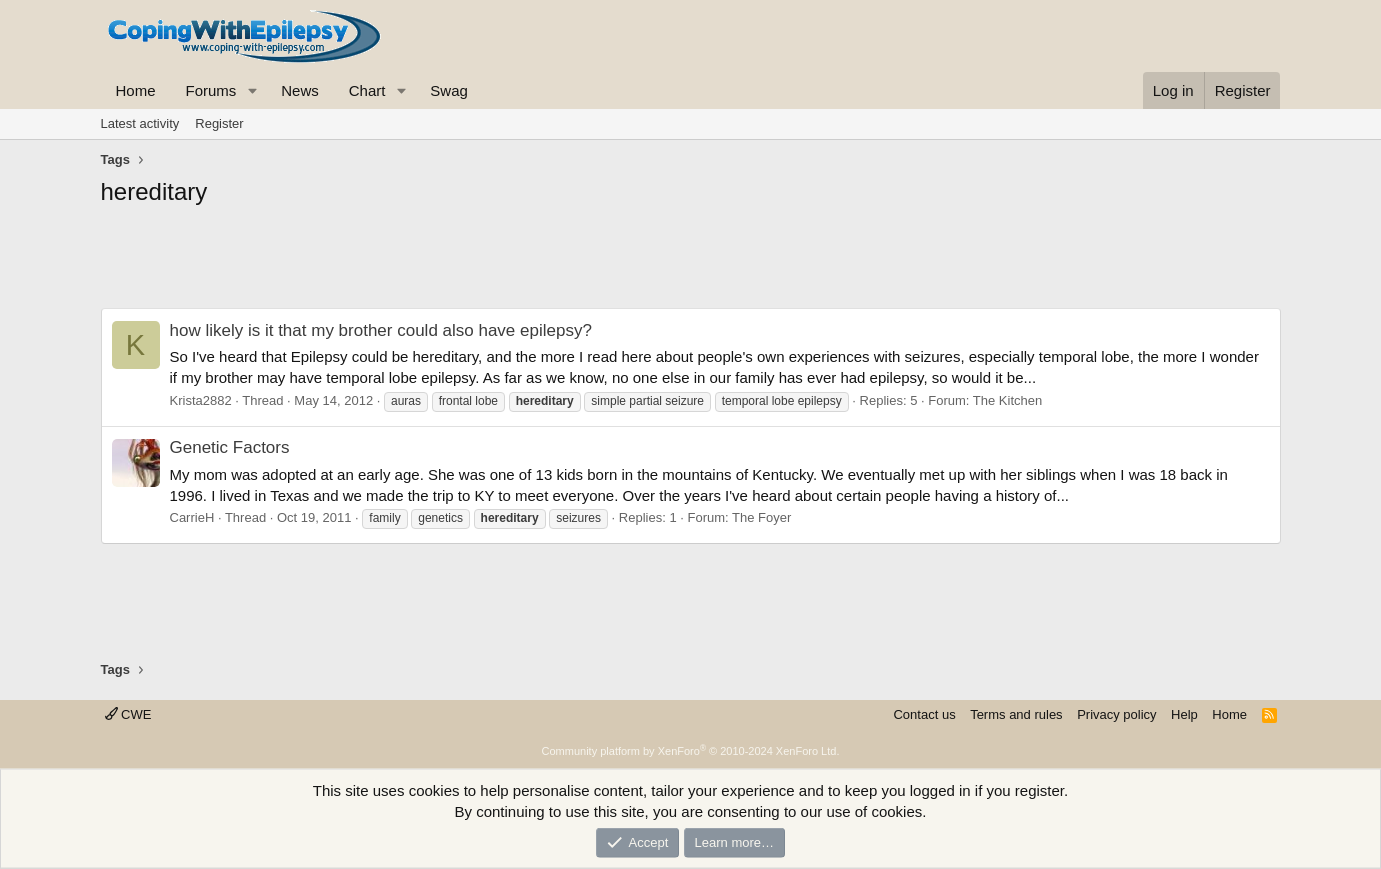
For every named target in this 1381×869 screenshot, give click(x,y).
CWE (128, 714)
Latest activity (140, 123)
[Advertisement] (691, 263)
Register (219, 123)
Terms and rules (1016, 714)
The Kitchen (1007, 400)
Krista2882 (201, 400)
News (300, 90)
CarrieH (192, 517)
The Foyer (761, 517)
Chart (367, 90)
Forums (211, 90)
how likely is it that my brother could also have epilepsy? (381, 330)
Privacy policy (1116, 714)
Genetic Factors (230, 447)
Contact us (924, 714)
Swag (449, 90)
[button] (252, 90)
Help (1184, 714)
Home (136, 90)
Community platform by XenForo (691, 751)
